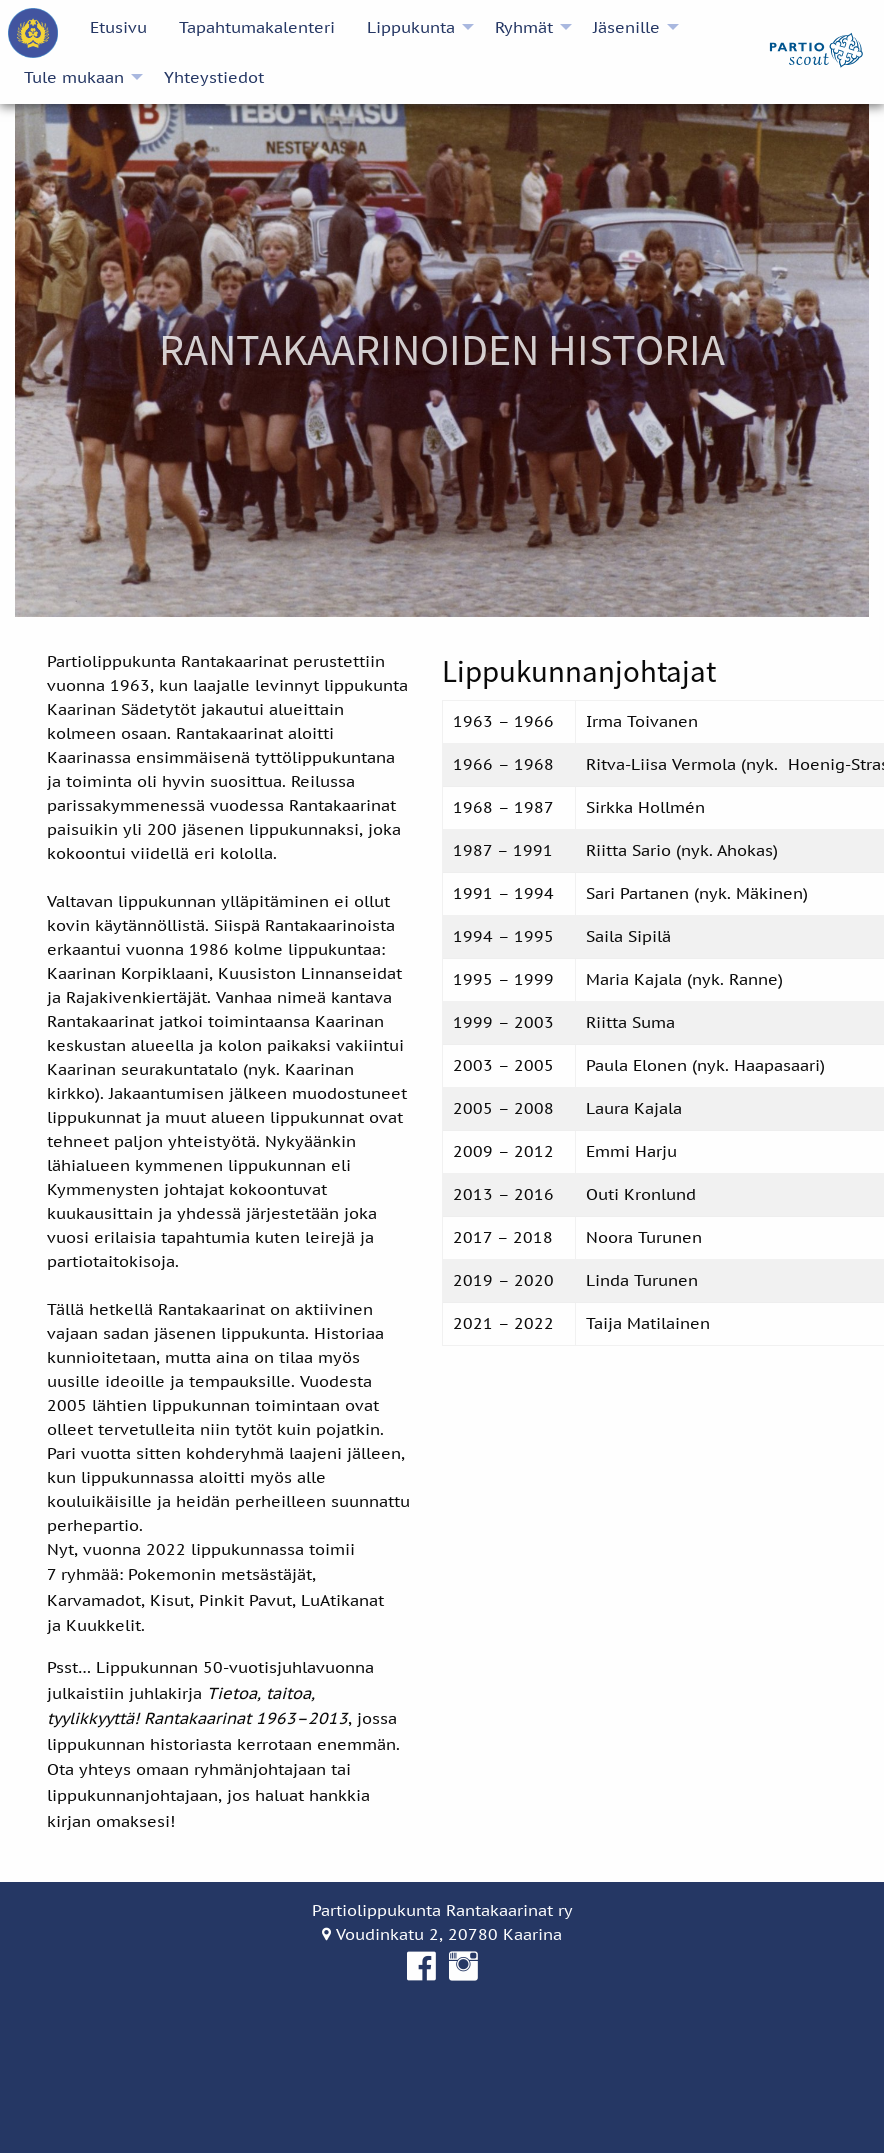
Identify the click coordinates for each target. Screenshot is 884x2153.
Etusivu (118, 27)
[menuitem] (33, 33)
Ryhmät (524, 27)
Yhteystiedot (214, 77)
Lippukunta (411, 27)
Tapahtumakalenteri (257, 27)
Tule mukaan (74, 77)
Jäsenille (626, 27)
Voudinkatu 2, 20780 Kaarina (442, 1934)
